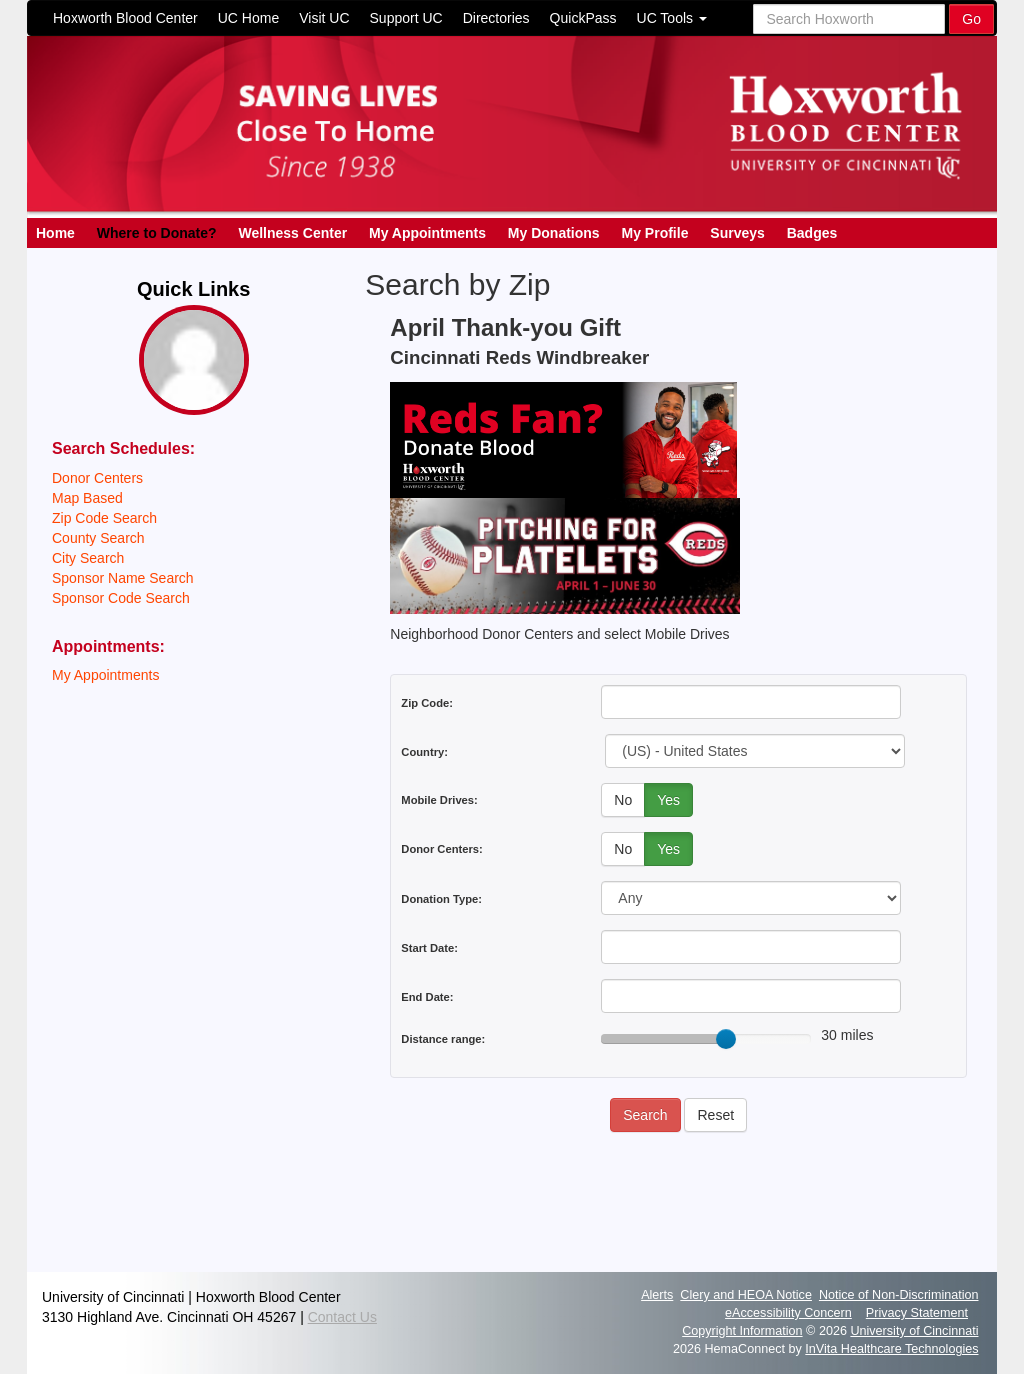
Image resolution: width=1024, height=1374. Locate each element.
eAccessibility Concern (788, 1313)
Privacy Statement (917, 1313)
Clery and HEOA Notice (746, 1295)
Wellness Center (292, 233)
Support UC (406, 18)
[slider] (726, 1039)
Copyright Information (742, 1331)
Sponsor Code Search (121, 598)
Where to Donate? (157, 233)
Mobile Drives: (439, 800)
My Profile (655, 233)
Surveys (737, 233)
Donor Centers (97, 478)
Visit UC (324, 18)
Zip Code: (427, 703)
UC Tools (672, 18)
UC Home (248, 18)
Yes (668, 800)
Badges (812, 233)
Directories (496, 18)
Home (55, 233)
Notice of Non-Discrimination (899, 1295)
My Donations (554, 233)
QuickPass (583, 18)
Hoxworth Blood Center (125, 18)
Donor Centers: (441, 849)
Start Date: (429, 948)
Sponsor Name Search (123, 578)
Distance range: (443, 1039)
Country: (424, 752)
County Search (98, 538)
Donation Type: (441, 899)
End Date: (427, 997)
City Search (88, 558)
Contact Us (342, 1317)
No (623, 800)
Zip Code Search (104, 518)
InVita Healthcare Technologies (891, 1349)
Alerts (657, 1295)
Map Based (87, 498)
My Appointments (427, 233)
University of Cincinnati (914, 1331)
